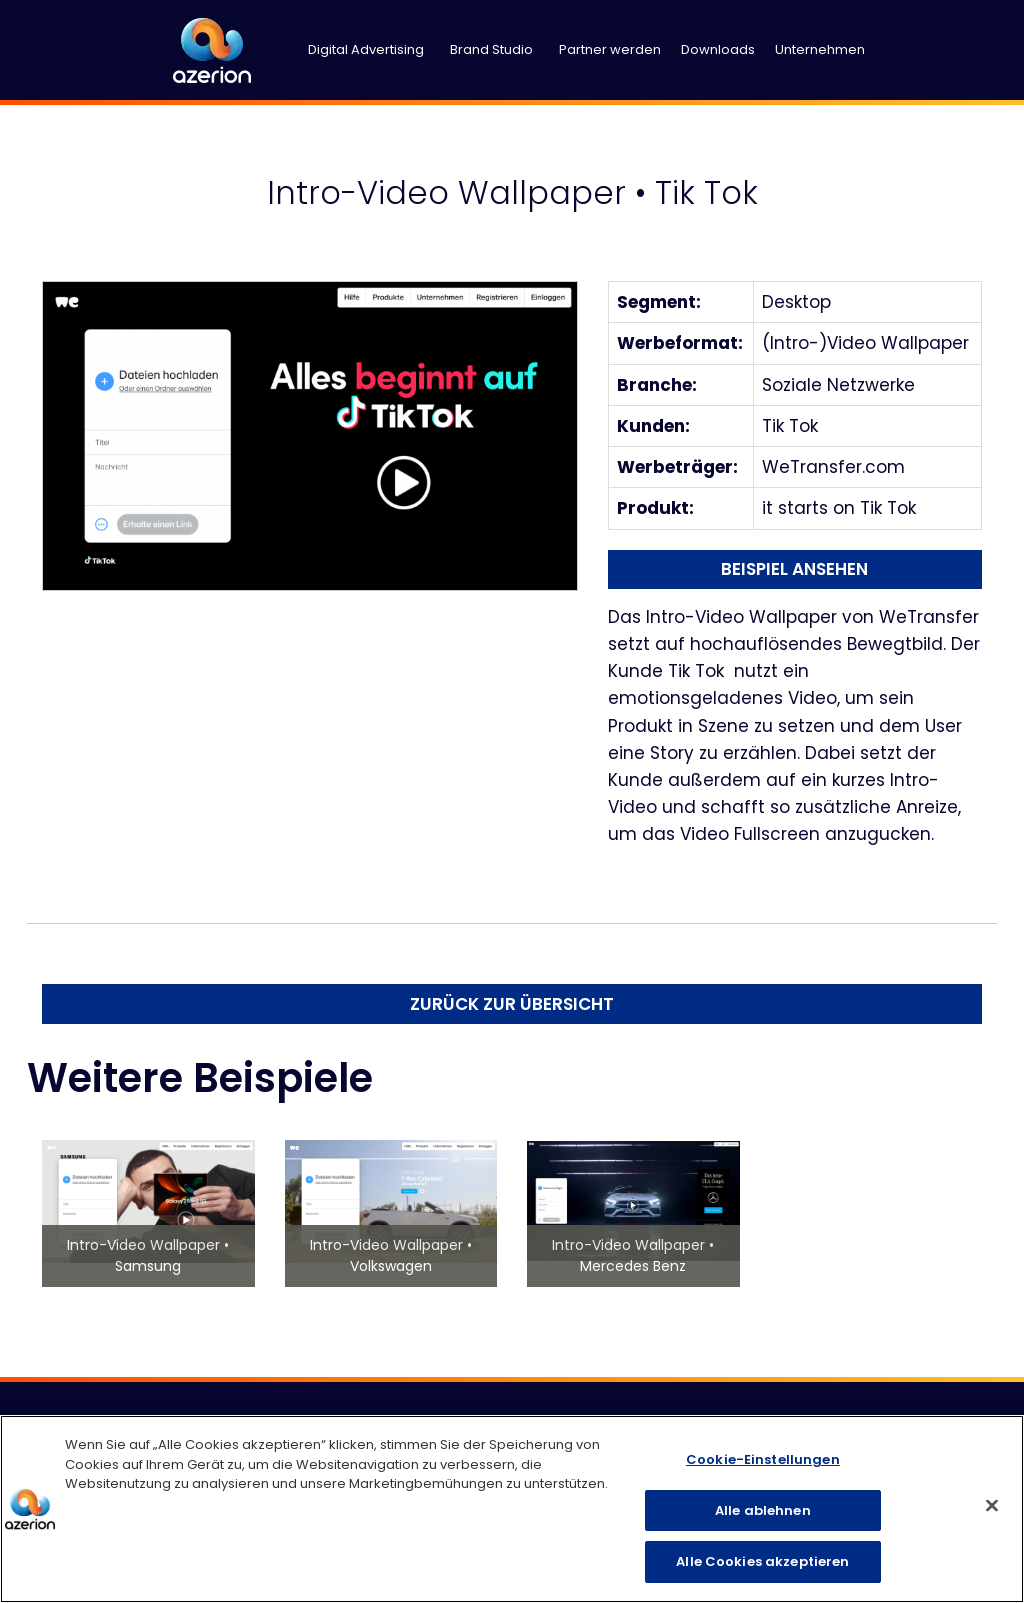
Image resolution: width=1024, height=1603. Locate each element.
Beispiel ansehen (794, 569)
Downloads (718, 49)
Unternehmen (820, 49)
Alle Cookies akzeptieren (762, 1561)
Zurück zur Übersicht (512, 1004)
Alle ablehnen (763, 1510)
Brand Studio (491, 49)
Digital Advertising (366, 49)
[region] (512, 1509)
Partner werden (610, 49)
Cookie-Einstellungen (763, 1459)
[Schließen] (992, 1506)
